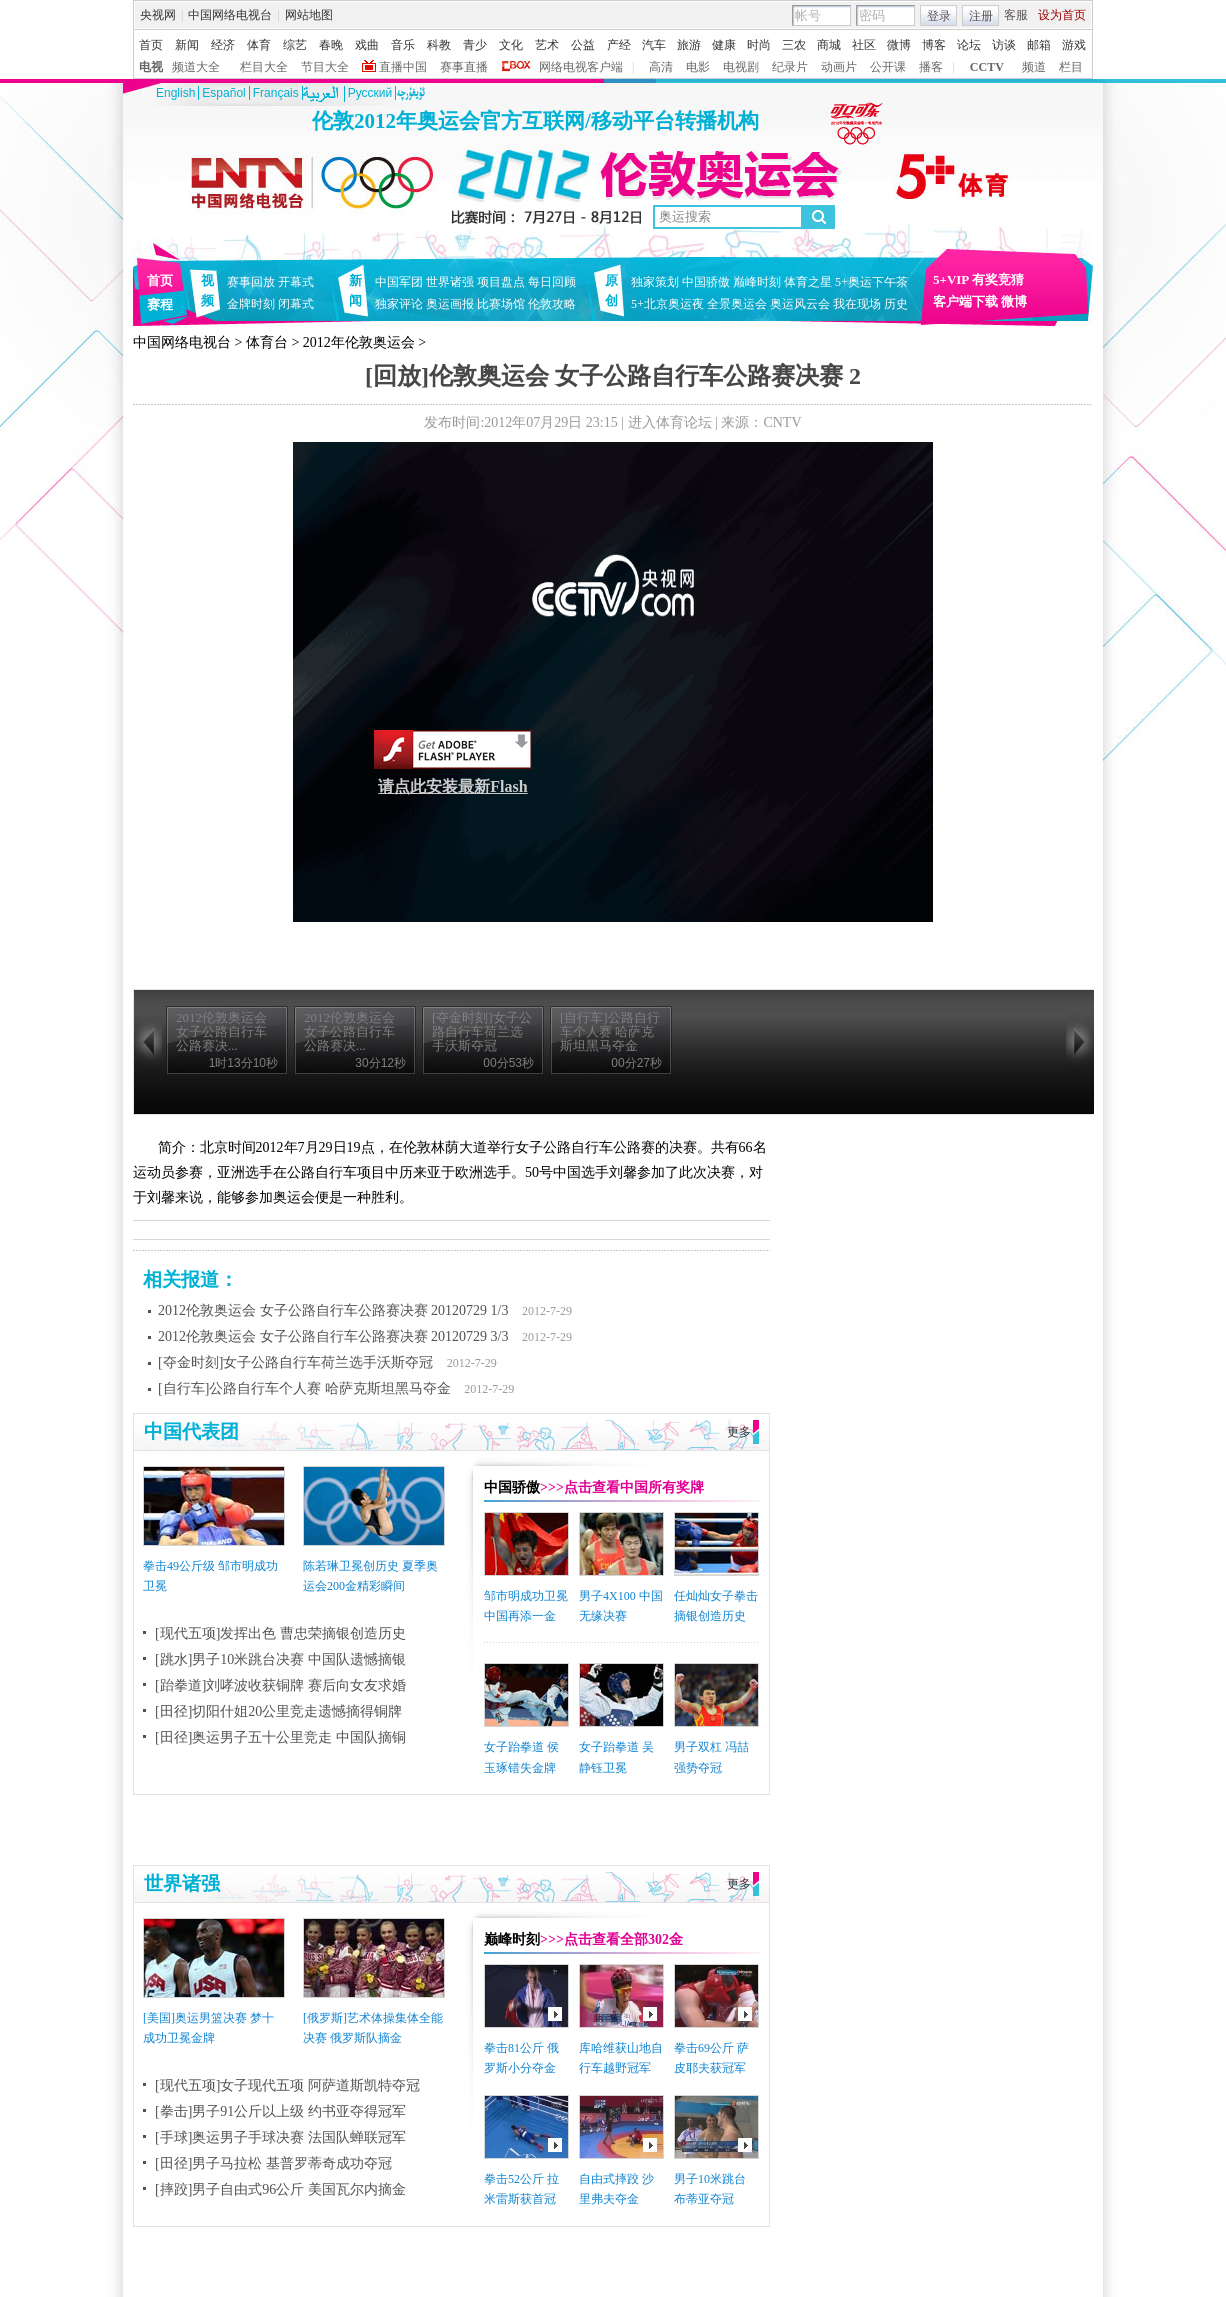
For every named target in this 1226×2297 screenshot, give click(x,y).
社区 (864, 45)
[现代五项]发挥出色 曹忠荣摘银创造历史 (280, 1633)
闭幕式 (299, 304)
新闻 (187, 45)
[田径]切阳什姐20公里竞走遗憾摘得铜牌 (278, 1711)
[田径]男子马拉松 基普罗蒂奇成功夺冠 (273, 2163)
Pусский (370, 93)
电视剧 (741, 67)
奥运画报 (450, 304)
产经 (619, 45)
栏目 (1071, 67)
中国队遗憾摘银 (357, 1659)
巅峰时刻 (757, 282)
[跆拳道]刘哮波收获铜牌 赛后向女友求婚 (280, 1685)
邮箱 (1039, 45)
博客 (934, 45)
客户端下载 (965, 301)
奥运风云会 (800, 304)
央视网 (158, 15)
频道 (1034, 67)
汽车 (654, 45)
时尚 (759, 45)
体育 (259, 45)
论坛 (969, 45)
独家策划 (655, 282)
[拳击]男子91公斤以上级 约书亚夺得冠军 (280, 2111)
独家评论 (399, 304)
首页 (151, 45)
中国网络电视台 (230, 15)
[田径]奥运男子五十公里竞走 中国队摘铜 (280, 1737)
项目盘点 (501, 282)
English (175, 93)
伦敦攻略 (552, 304)
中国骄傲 (706, 282)
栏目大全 (264, 67)
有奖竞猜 (998, 279)
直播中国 (403, 67)
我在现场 (857, 304)
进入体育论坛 (670, 422)
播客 (931, 67)
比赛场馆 (501, 304)
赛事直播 (464, 67)
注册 (981, 16)
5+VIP (951, 279)
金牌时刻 (251, 304)
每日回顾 (552, 282)
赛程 (160, 304)
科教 (439, 45)
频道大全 (196, 67)
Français (276, 93)
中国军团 (399, 282)
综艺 (295, 45)
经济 (223, 45)
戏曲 (367, 45)
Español (223, 93)
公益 (583, 45)
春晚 (331, 45)
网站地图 (309, 15)
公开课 (888, 67)
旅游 (689, 45)
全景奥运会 (737, 304)
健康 (724, 45)
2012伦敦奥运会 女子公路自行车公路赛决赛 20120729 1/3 (333, 1310)
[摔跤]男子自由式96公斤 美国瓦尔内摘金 (280, 2189)
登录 (939, 16)
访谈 (1004, 45)
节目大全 (325, 67)
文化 (511, 45)
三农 (794, 45)
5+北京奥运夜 (667, 304)
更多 (739, 1432)
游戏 (1074, 45)
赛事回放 (251, 282)
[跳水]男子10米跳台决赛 (229, 1659)
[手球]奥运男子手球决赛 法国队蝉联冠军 (280, 2137)
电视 (151, 67)
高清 (661, 67)
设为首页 (1062, 15)
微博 (899, 45)
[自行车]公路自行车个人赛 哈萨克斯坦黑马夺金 (304, 1388)
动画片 (839, 67)
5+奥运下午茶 (871, 282)
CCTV (987, 67)
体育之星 (808, 282)
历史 (896, 304)
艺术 (547, 45)
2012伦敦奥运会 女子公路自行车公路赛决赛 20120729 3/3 (333, 1336)
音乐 (403, 45)
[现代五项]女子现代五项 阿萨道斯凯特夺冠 (287, 2085)
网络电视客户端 (581, 67)
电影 (698, 67)
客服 (1016, 15)
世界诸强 (450, 282)
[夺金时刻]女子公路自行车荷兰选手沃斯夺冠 (295, 1362)
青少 (475, 45)
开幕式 (296, 282)
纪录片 (790, 67)
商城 (829, 45)
